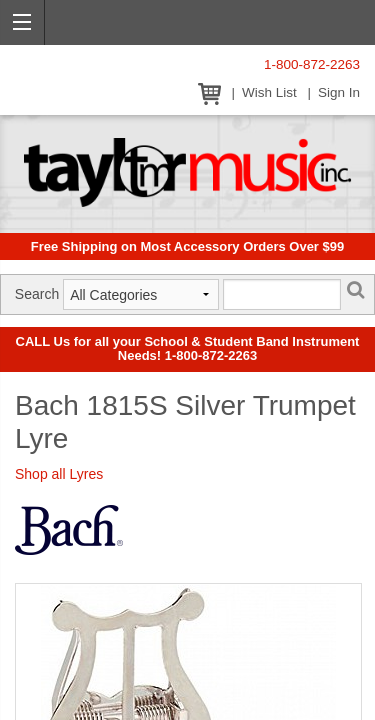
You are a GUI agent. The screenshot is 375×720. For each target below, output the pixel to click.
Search (37, 294)
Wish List (269, 92)
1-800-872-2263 (312, 64)
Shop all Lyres (59, 474)
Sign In (339, 92)
